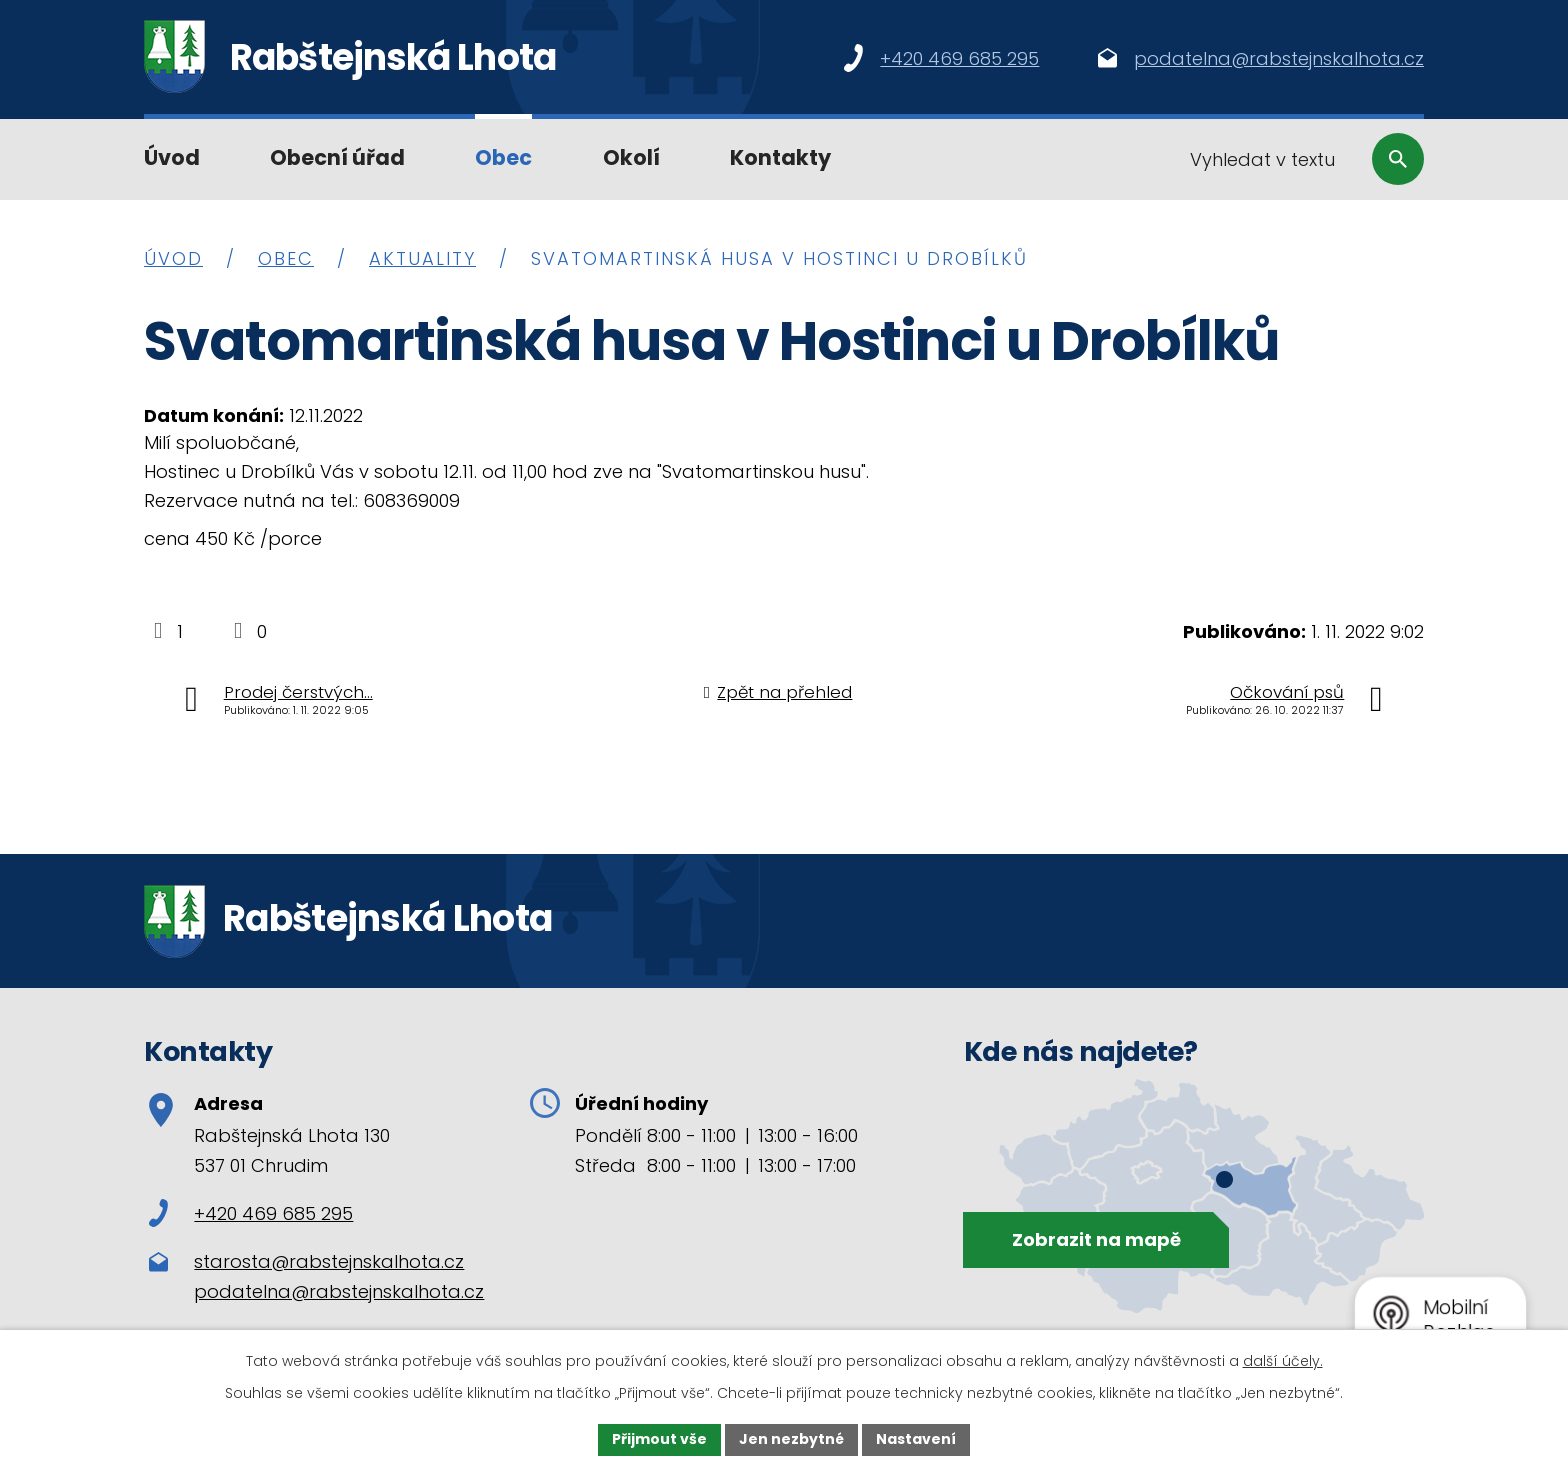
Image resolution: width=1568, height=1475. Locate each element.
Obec (503, 157)
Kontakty (780, 157)
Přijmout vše (659, 1439)
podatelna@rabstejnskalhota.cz (339, 1291)
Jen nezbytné (791, 1439)
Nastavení (916, 1439)
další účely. (1283, 1361)
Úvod (172, 157)
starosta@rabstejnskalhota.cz (329, 1261)
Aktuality (422, 258)
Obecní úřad (337, 157)
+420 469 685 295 (251, 1213)
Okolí (631, 157)
